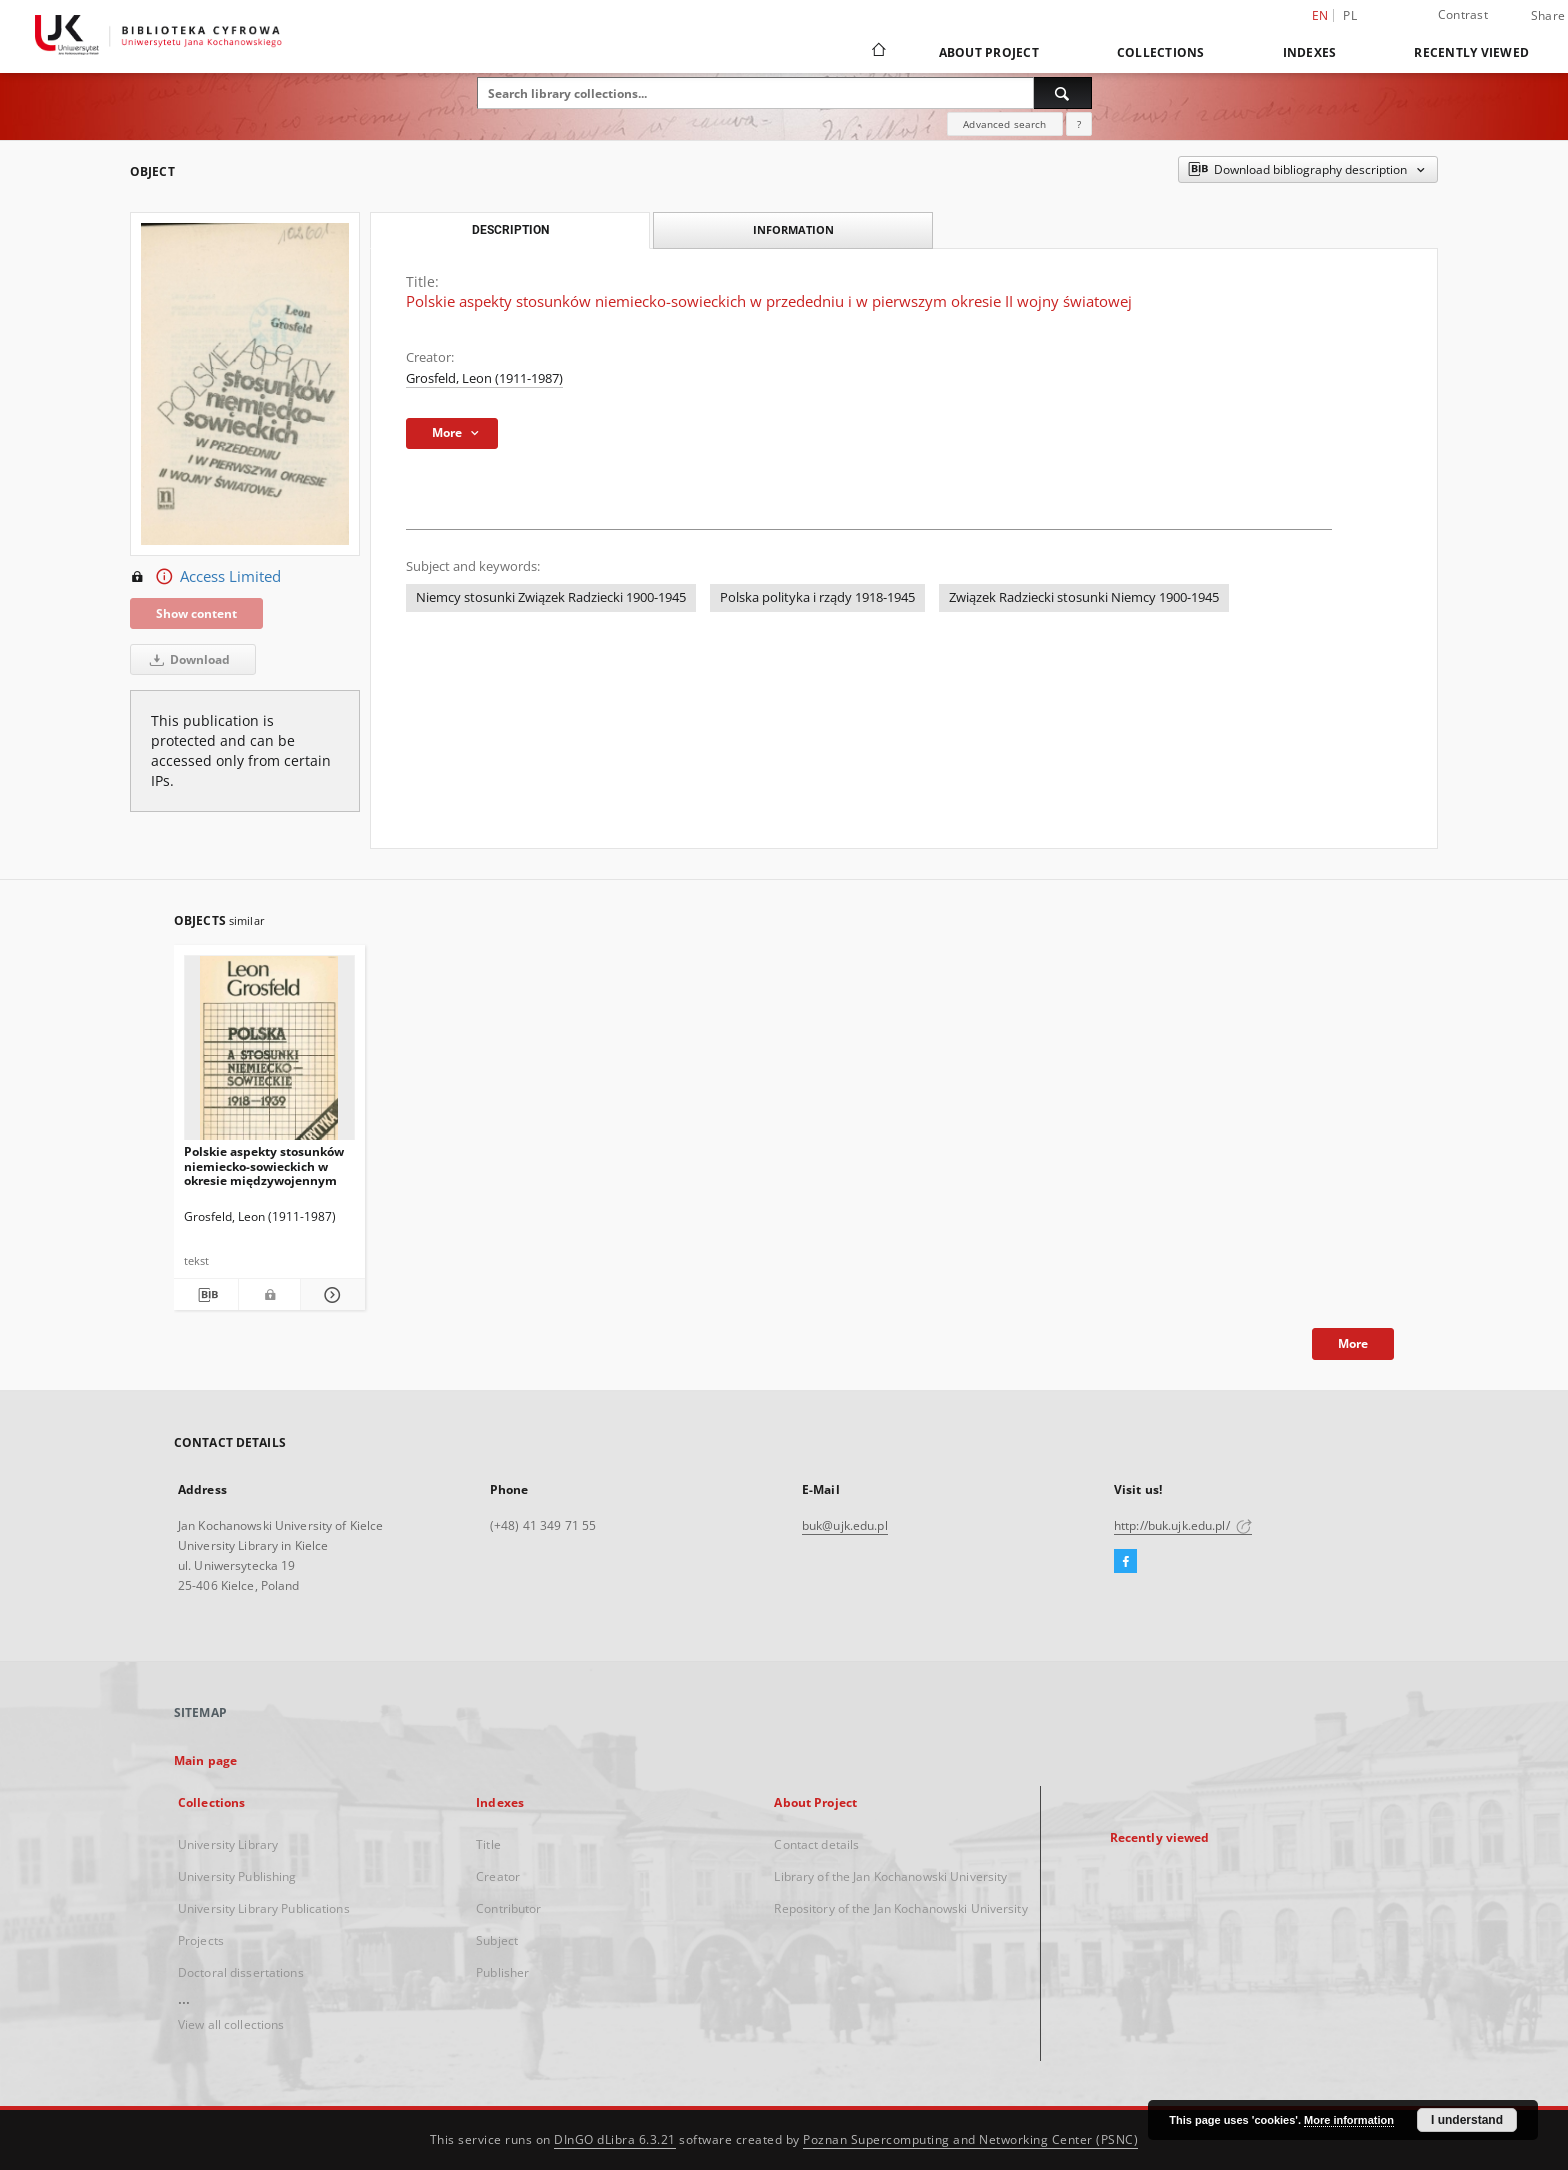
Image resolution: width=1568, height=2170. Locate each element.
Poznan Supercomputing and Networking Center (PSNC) (970, 2139)
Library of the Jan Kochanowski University (890, 1876)
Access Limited (205, 577)
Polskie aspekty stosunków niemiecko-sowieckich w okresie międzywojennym (264, 1165)
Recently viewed (1471, 52)
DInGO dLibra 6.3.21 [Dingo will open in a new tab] (615, 2139)
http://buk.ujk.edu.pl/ (1183, 1525)
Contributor (508, 1908)
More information (1349, 2120)
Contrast (1463, 14)
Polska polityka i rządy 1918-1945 (817, 597)
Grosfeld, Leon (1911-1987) (484, 378)
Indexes (1310, 52)
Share (1548, 16)
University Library (228, 1844)
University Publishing (237, 1876)
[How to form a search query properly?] (1079, 124)
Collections (1161, 52)
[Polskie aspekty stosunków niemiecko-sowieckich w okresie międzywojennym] (269, 1053)
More (1353, 1343)
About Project (989, 52)
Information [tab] (793, 229)
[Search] (1063, 93)
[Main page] (877, 52)
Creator (498, 1876)
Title (488, 1844)
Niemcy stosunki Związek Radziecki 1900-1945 (551, 597)
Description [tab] (510, 230)
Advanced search (1004, 124)
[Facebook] (1125, 1562)
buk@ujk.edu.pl (845, 1525)
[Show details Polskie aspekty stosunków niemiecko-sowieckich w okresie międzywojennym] (330, 1295)
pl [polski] (1350, 15)
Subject (497, 1940)
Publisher (502, 1972)
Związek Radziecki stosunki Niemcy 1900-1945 (1084, 597)
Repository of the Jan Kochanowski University (900, 1908)
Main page (205, 1760)
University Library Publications (264, 1908)
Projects (201, 1940)
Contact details (816, 1844)
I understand (1467, 2120)
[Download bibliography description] (206, 1295)
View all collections (231, 2024)
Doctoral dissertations (241, 1972)
